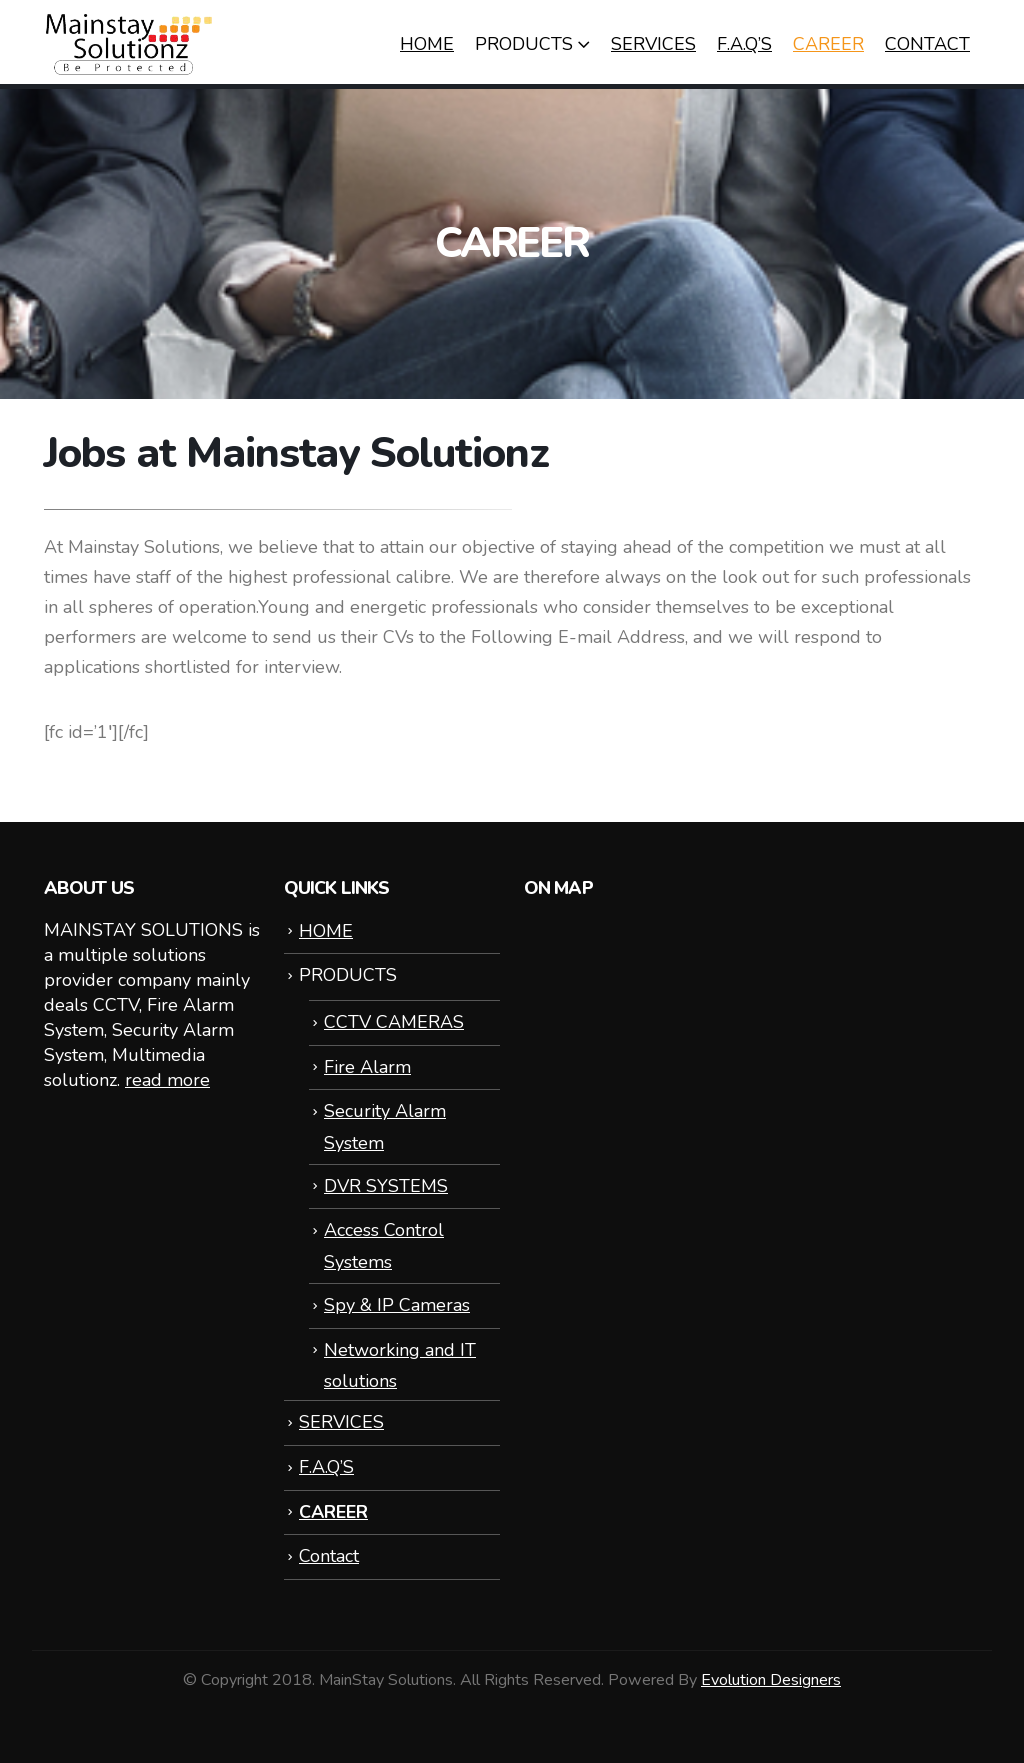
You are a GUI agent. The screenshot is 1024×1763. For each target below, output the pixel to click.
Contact (927, 44)
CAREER (828, 44)
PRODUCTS (524, 44)
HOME (427, 44)
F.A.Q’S (744, 44)
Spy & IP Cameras (397, 1305)
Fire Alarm (367, 1067)
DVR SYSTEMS (386, 1186)
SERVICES (653, 44)
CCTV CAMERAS (394, 1022)
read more (167, 1080)
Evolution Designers (771, 1680)
